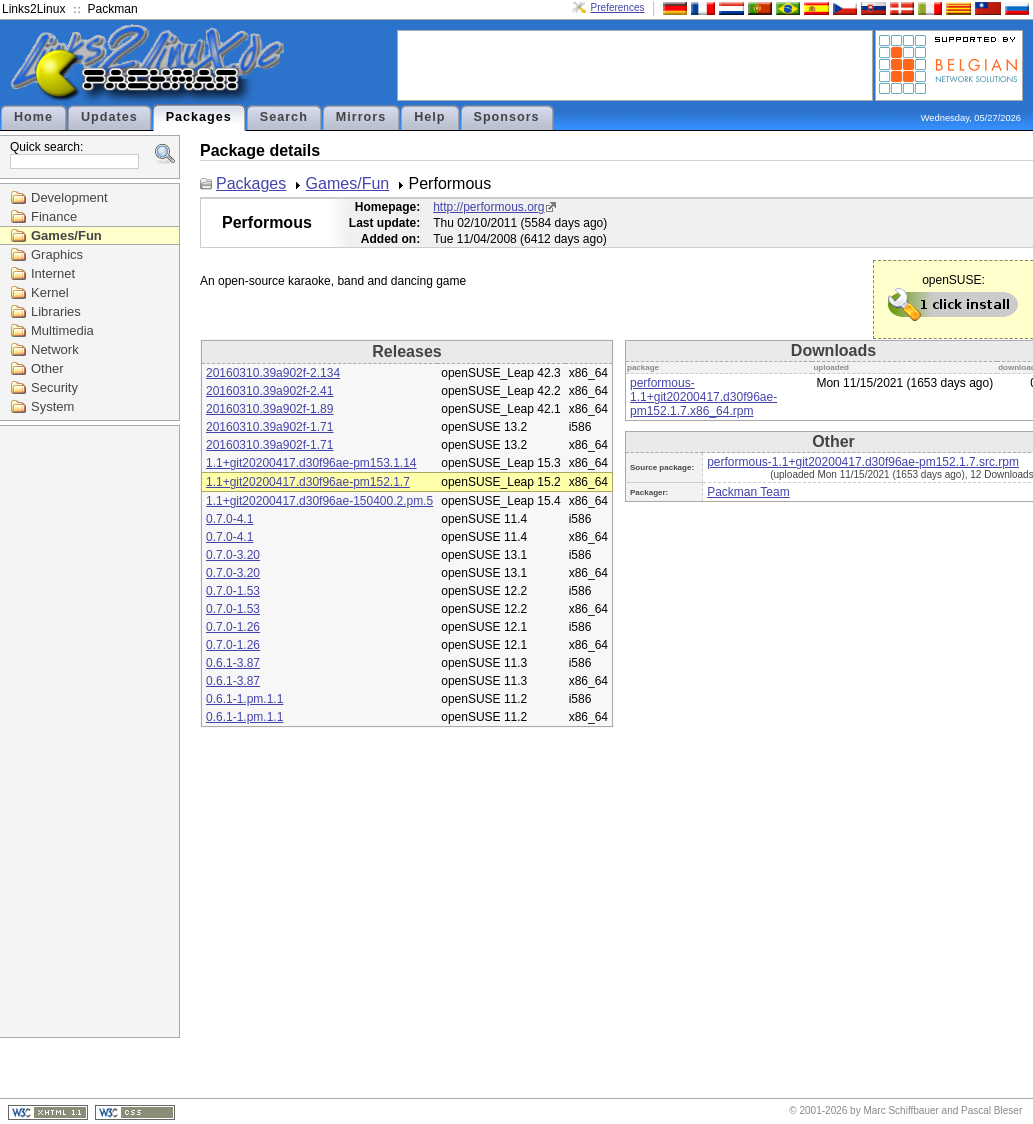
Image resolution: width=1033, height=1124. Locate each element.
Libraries (56, 311)
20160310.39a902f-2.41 (269, 391)
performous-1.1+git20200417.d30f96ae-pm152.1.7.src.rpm (863, 462)
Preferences (618, 7)
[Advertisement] (635, 64)
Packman (113, 9)
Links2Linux (33, 9)
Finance (54, 216)
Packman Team (748, 492)
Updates (109, 117)
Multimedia (62, 330)
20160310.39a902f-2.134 (273, 373)
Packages (199, 117)
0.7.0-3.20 (233, 555)
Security (54, 387)
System (52, 406)
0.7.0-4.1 (229, 519)
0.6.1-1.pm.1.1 (244, 699)
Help (429, 117)
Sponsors (507, 117)
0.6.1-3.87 (233, 663)
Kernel (50, 292)
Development (69, 197)
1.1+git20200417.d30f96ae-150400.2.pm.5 (319, 501)
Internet (53, 273)
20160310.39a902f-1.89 (269, 409)
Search (284, 117)
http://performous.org (488, 207)
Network (55, 349)
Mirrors (361, 117)
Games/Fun (66, 235)
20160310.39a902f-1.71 (269, 427)
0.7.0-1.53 (233, 591)
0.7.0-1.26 (233, 627)
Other (47, 368)
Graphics (57, 254)
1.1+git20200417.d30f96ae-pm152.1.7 (308, 482)
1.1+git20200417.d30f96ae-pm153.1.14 (311, 463)
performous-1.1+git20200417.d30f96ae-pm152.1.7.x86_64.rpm (703, 397)
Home (33, 117)
